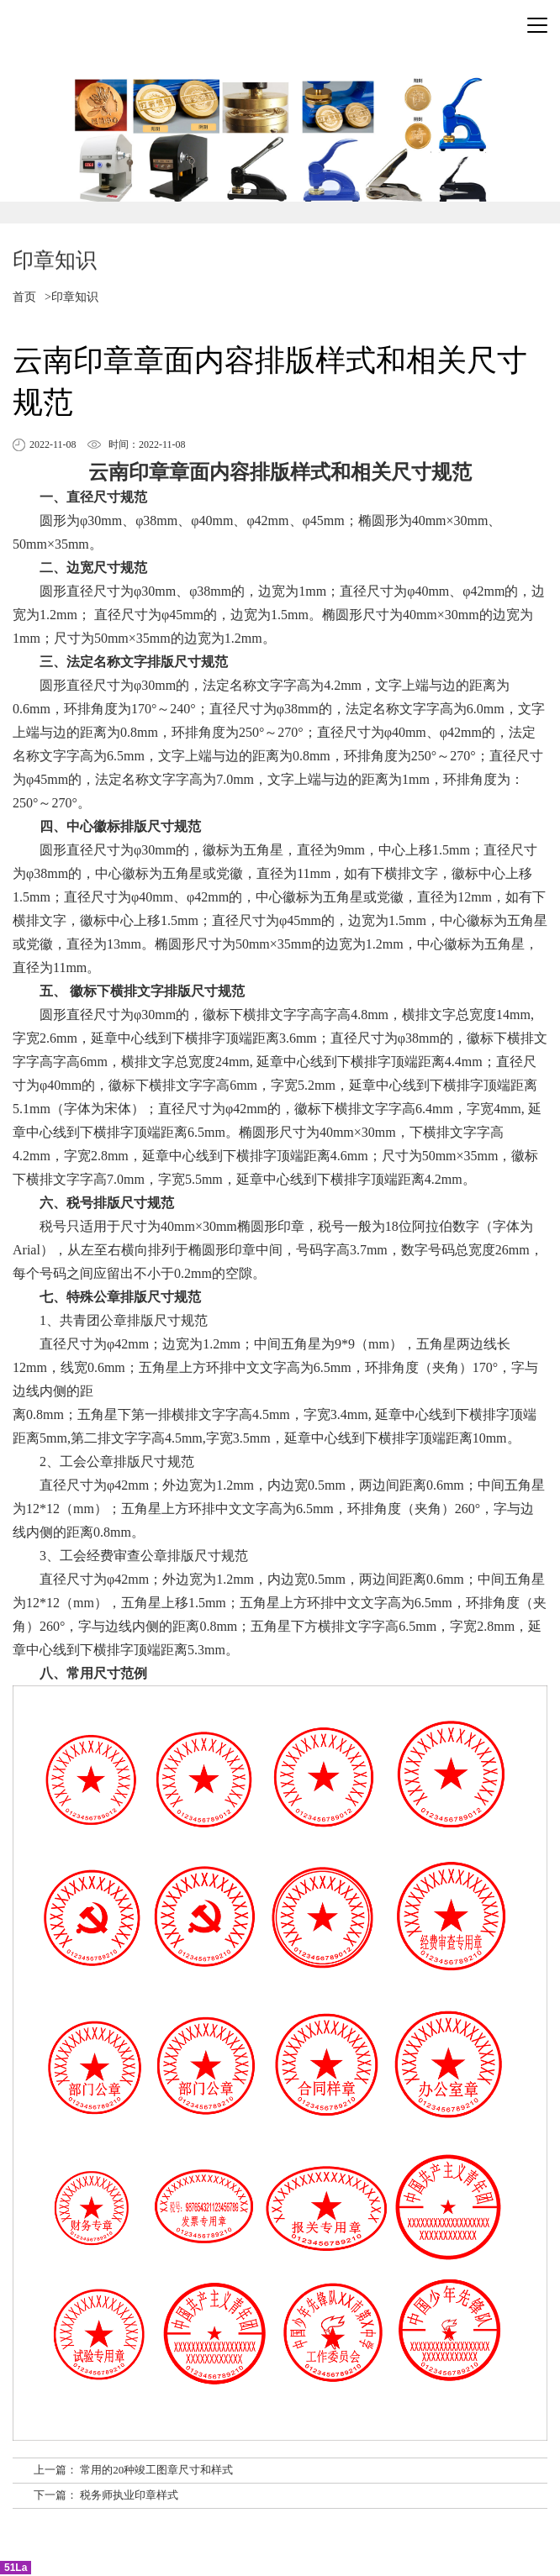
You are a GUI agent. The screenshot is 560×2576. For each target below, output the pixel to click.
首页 (24, 297)
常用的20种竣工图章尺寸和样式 (156, 2469)
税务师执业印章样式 (129, 2495)
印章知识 (74, 297)
